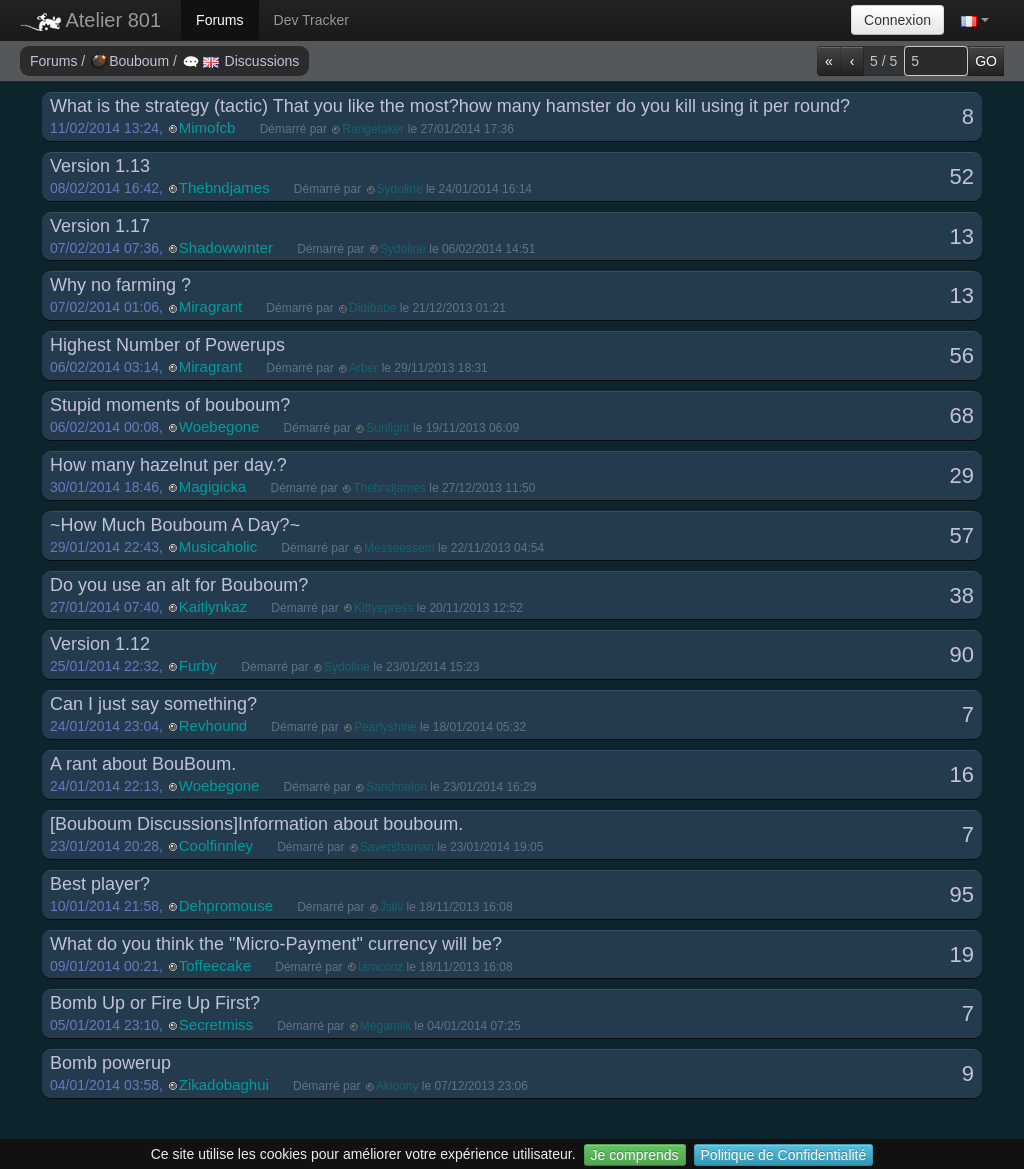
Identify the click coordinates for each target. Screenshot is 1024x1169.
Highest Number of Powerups (167, 345)
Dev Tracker (311, 20)
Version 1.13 (100, 166)
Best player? (100, 884)
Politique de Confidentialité (784, 1155)
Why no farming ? (120, 285)
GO (986, 61)
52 (962, 176)
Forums (219, 20)
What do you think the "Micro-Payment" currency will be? (276, 944)
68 (962, 415)
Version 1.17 (100, 226)
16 (962, 774)
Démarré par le (387, 129)
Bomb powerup (110, 1063)
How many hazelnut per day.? (168, 465)
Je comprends (635, 1155)
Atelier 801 (90, 20)
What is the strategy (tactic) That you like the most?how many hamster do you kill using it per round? (450, 106)
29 (962, 475)
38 (962, 595)
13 (962, 236)
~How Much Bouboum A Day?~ (175, 525)
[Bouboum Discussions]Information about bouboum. (256, 824)
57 (962, 535)
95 (962, 894)
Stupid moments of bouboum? (170, 405)
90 (962, 654)
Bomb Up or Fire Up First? (155, 1003)
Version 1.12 (100, 644)
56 (962, 355)
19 (962, 954)
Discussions (241, 61)
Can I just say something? (153, 704)
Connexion (897, 20)
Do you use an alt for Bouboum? (179, 585)
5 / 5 (883, 61)
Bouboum (132, 61)
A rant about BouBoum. (143, 764)
